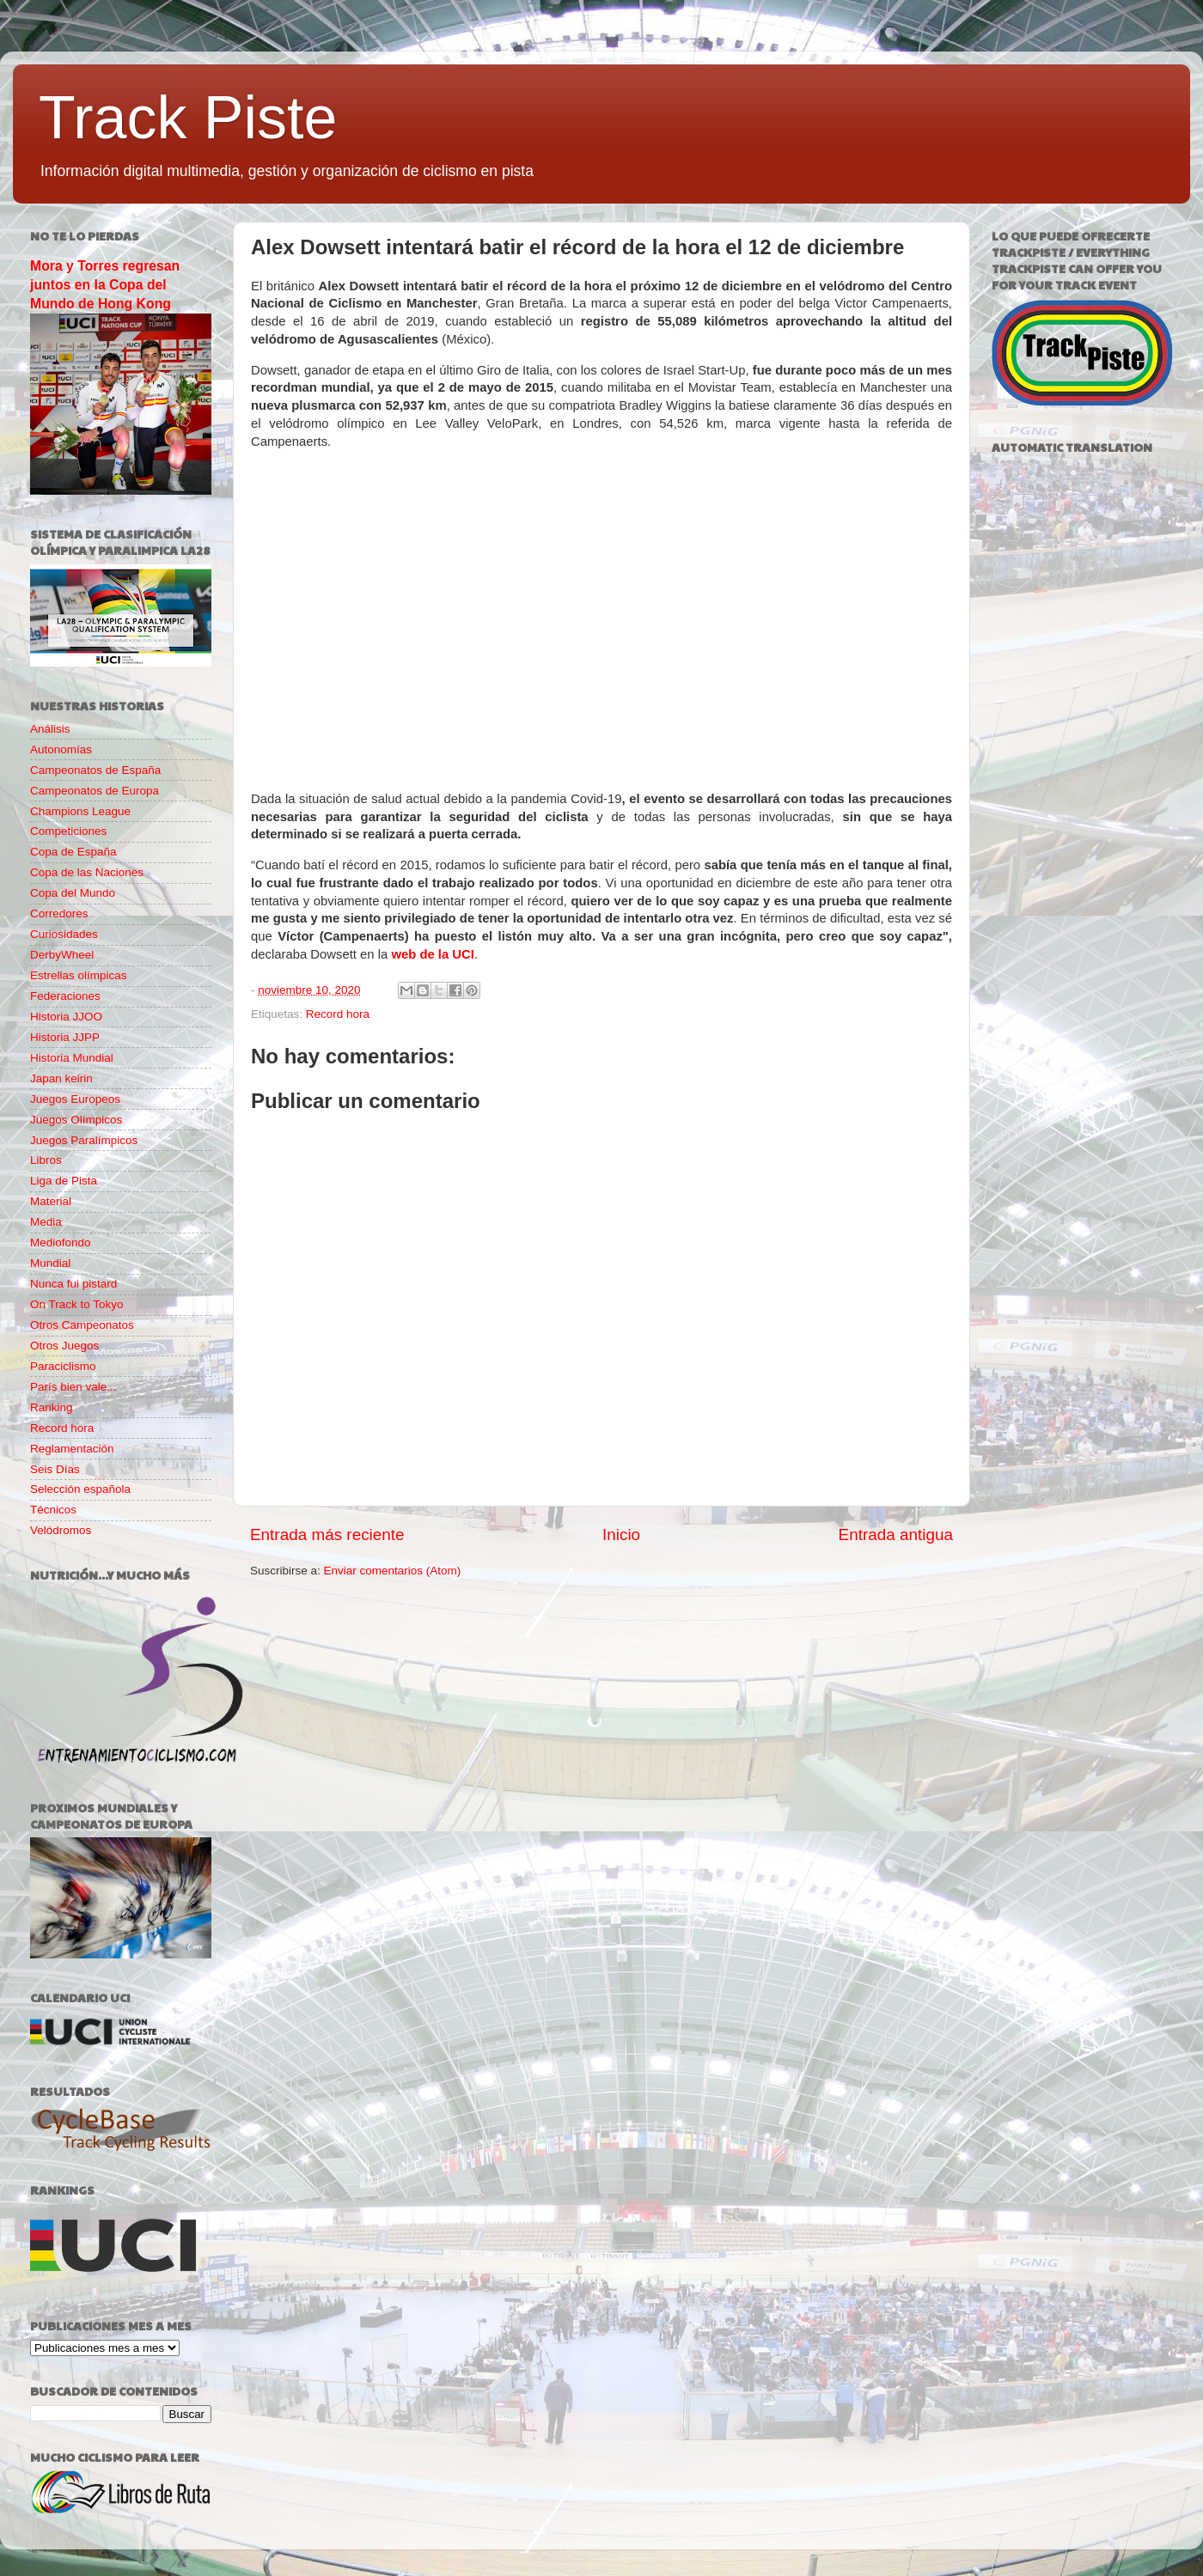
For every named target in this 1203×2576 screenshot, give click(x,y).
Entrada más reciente (327, 1535)
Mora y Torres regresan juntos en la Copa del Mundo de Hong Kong (105, 285)
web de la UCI (432, 954)
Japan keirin (61, 1078)
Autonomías (61, 749)
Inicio (621, 1535)
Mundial (50, 1263)
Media (46, 1221)
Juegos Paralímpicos (83, 1140)
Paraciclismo (63, 1366)
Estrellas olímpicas (78, 975)
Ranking (51, 1407)
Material (50, 1201)
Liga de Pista (63, 1180)
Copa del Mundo (72, 892)
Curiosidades (64, 934)
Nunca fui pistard (73, 1283)
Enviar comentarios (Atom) (392, 1570)
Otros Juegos (64, 1345)
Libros (46, 1160)
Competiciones (68, 831)
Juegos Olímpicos (76, 1119)
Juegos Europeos (75, 1099)
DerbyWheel (62, 954)
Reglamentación (72, 1448)
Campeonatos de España (95, 770)
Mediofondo (60, 1242)
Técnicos (53, 1509)
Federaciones (65, 996)
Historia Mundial (71, 1057)
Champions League (80, 811)
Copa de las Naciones (87, 872)
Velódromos (60, 1530)
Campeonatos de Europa (94, 790)
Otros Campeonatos (82, 1324)
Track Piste (188, 117)
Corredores (59, 913)
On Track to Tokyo (77, 1304)
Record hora (337, 1014)
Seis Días (55, 1469)
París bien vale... (73, 1386)
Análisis (50, 728)
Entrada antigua (896, 1535)
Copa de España (73, 851)
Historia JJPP (65, 1037)
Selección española (80, 1489)
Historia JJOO (66, 1016)
